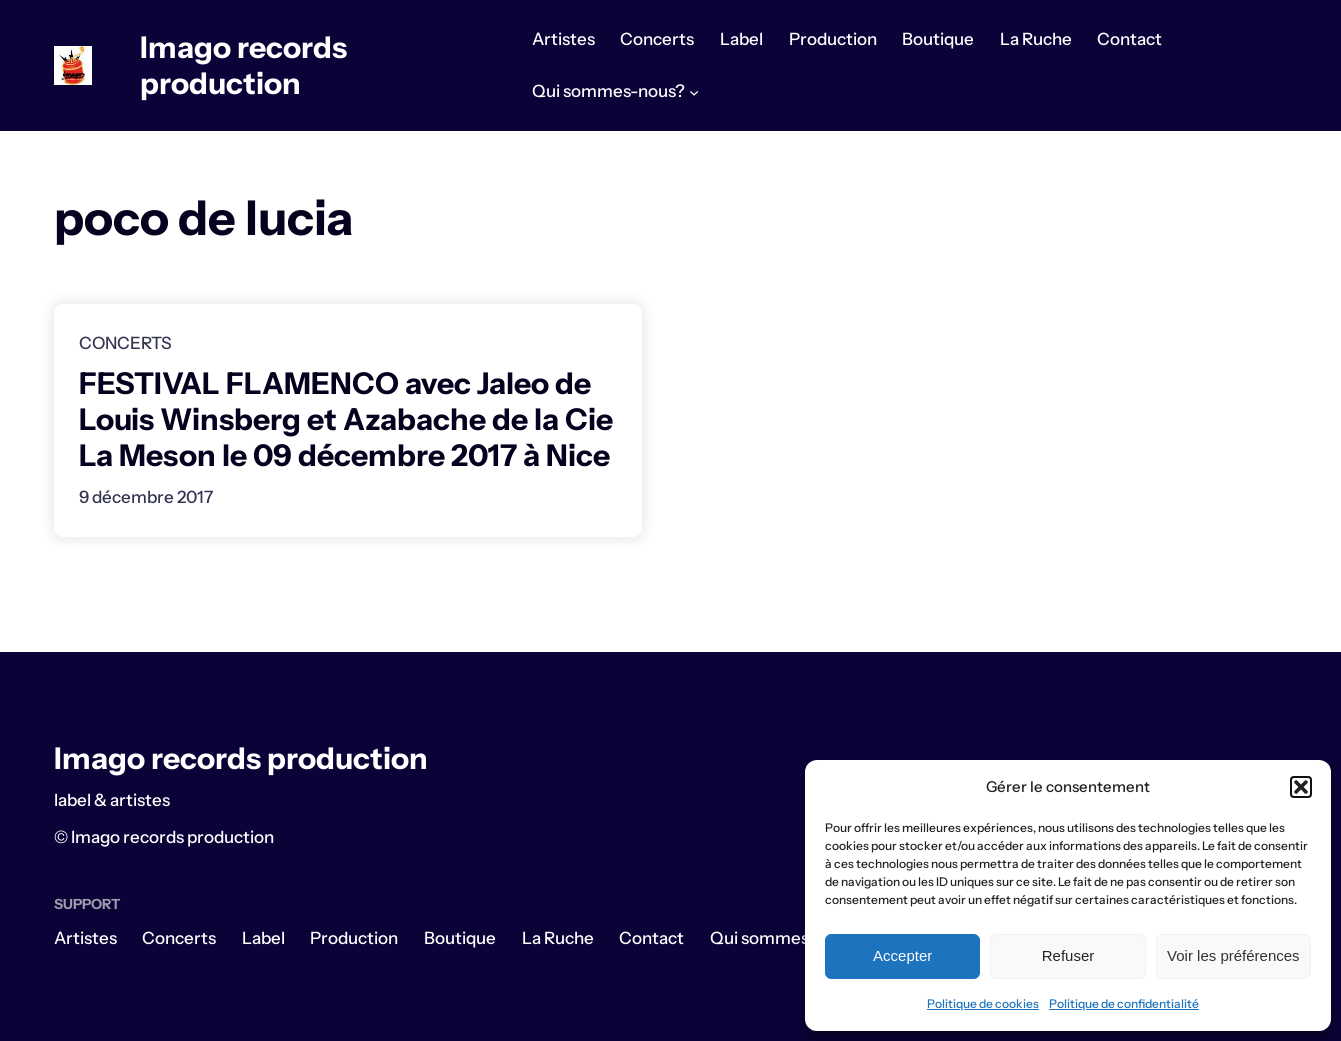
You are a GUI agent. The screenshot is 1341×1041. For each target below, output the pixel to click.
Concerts (125, 343)
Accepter (902, 955)
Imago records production (243, 65)
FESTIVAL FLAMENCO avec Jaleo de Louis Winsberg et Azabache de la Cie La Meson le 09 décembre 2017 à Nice (346, 420)
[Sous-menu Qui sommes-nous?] (694, 92)
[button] (1301, 787)
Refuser (1068, 955)
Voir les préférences (1233, 955)
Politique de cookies (983, 1003)
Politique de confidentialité (1124, 1003)
